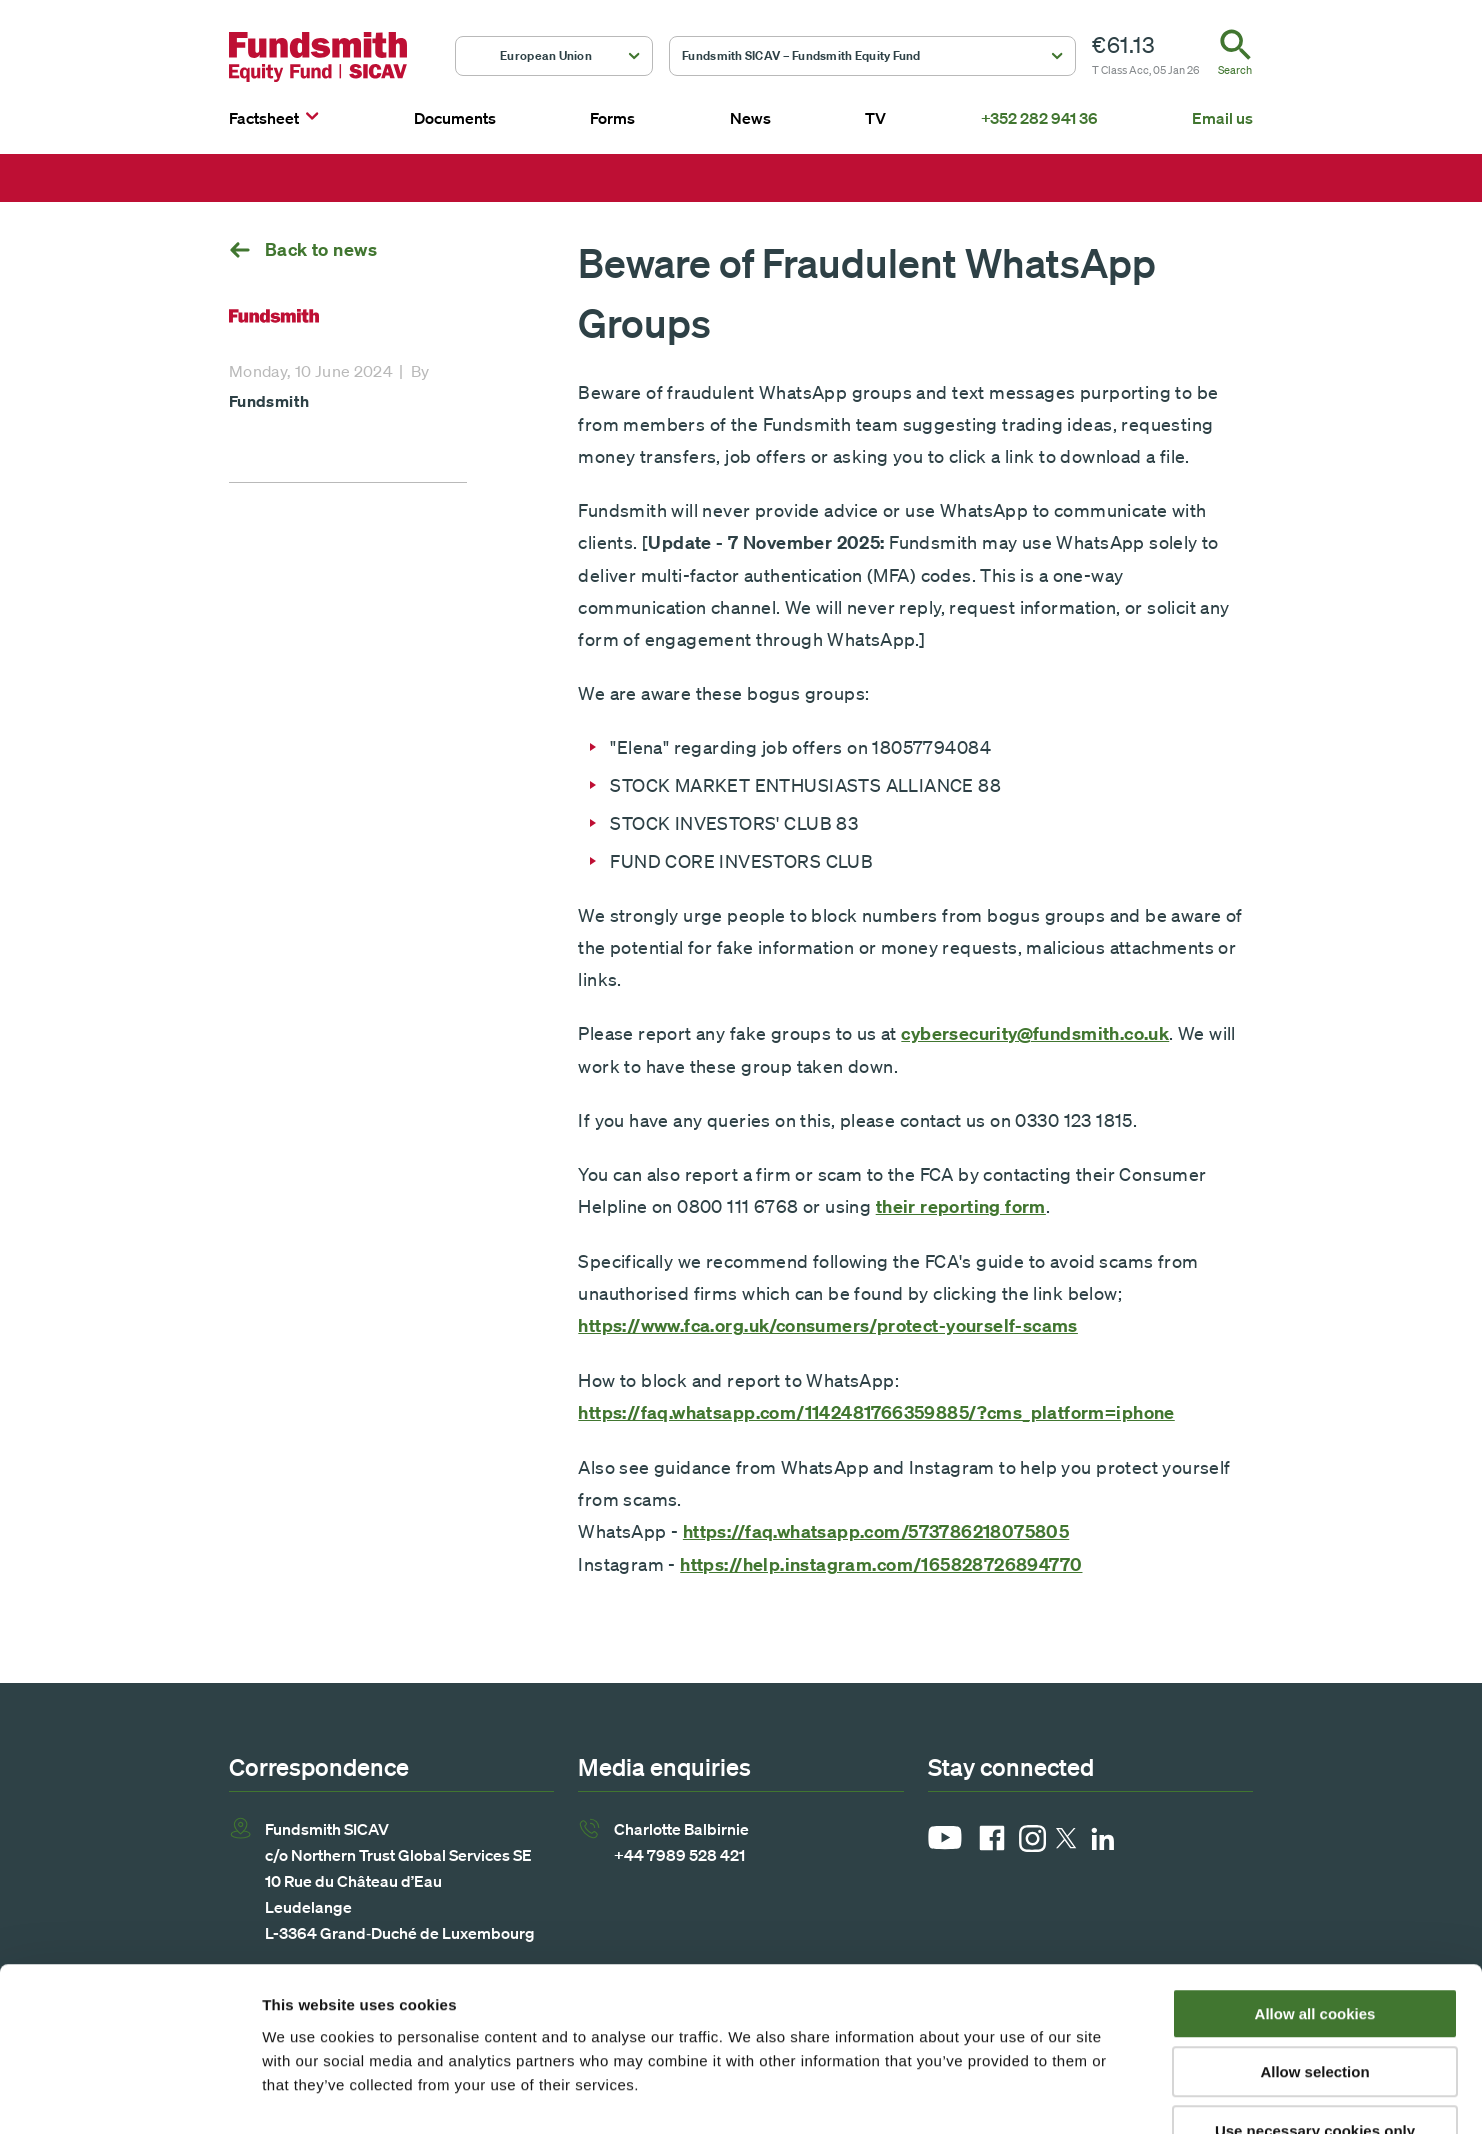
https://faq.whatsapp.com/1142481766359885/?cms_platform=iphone (876, 1412)
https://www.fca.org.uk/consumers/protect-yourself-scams (828, 1325)
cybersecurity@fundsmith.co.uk (1035, 1033)
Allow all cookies (1315, 1889)
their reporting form (961, 1206)
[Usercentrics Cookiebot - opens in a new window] (129, 2095)
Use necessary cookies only (1315, 2006)
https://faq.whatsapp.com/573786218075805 (876, 1531)
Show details (1049, 2094)
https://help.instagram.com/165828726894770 (881, 1564)
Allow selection (1314, 1948)
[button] (554, 56)
